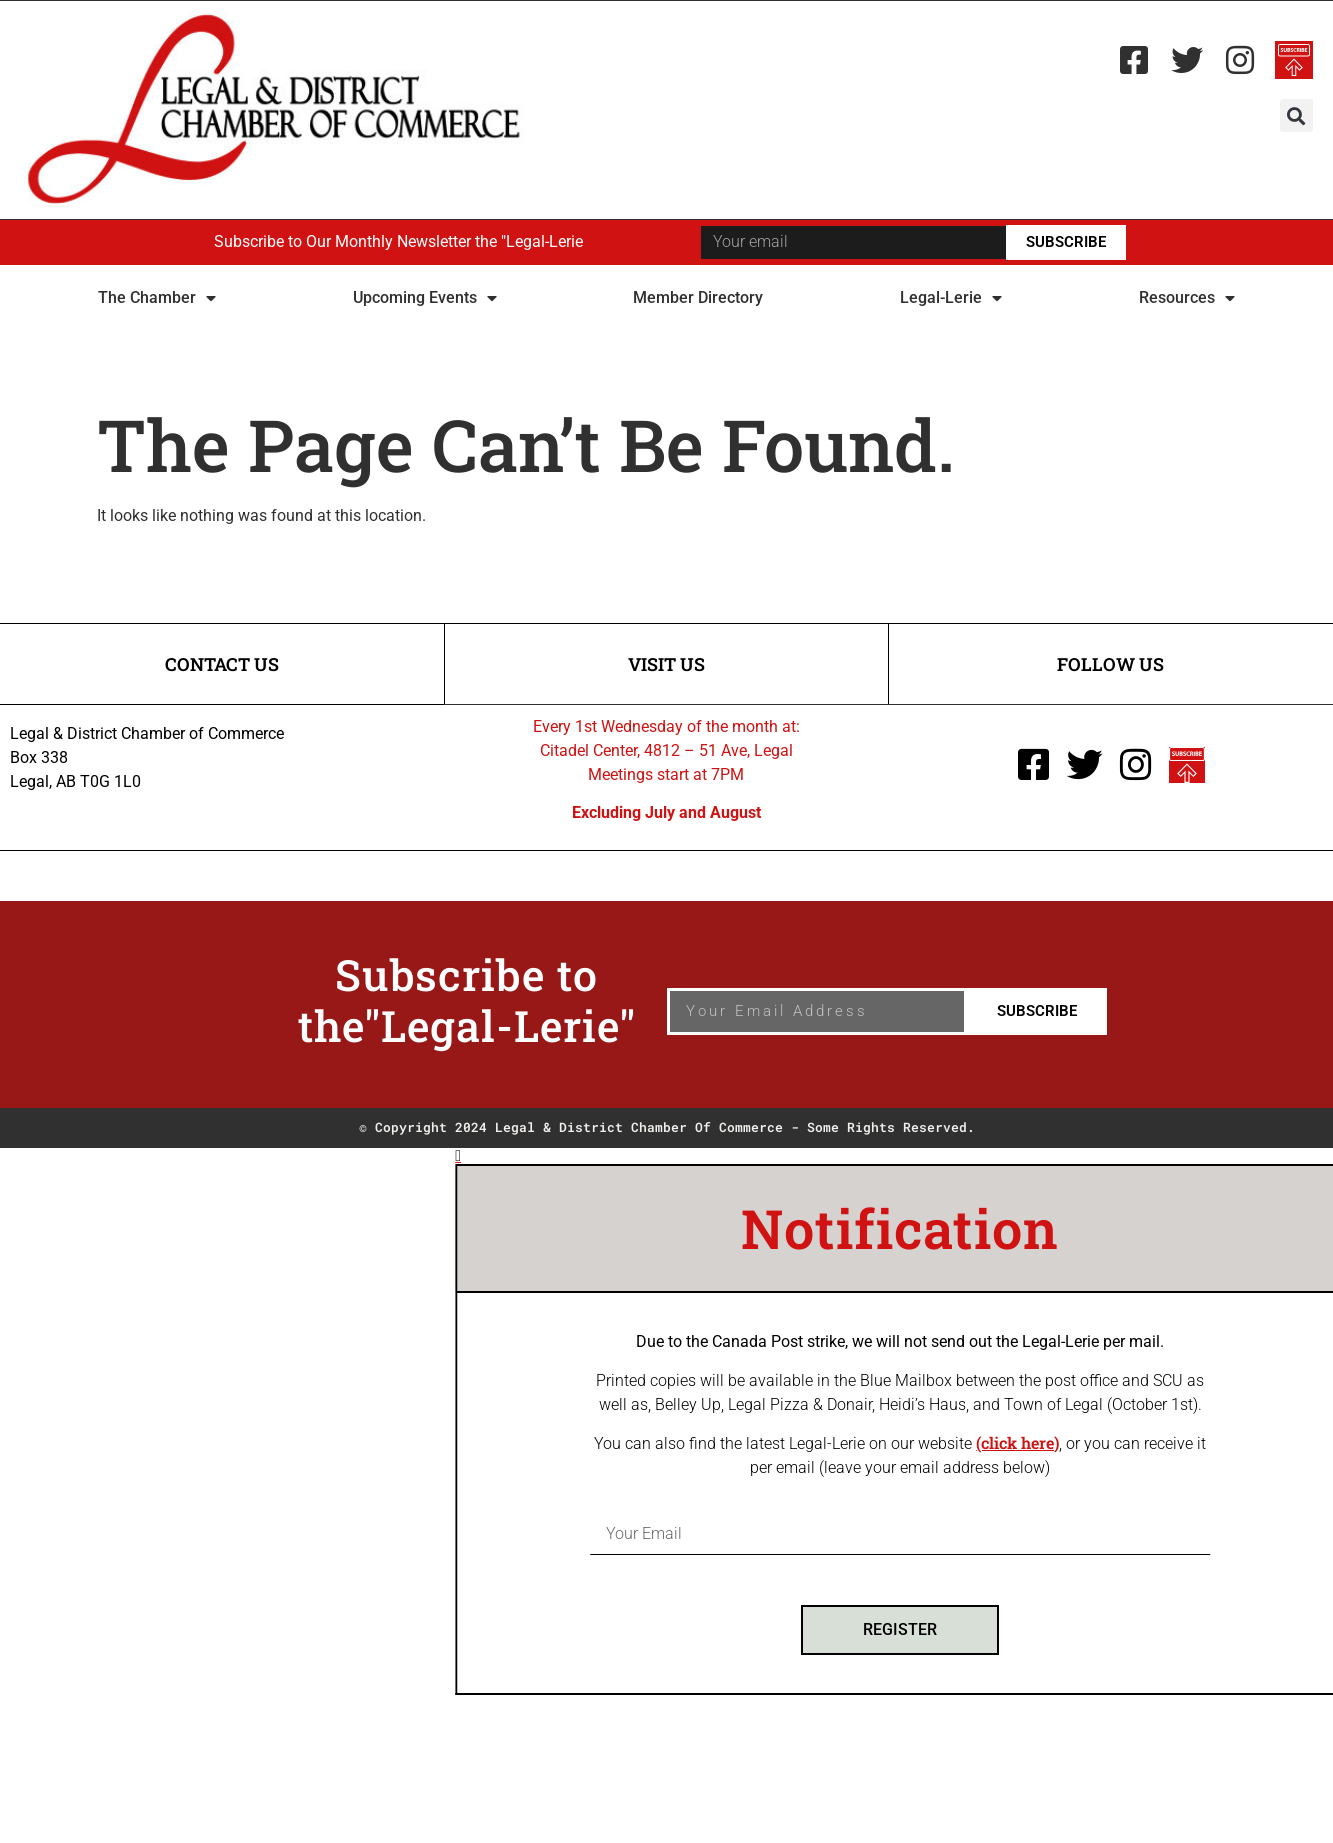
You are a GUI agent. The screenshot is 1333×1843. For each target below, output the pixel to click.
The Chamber (157, 298)
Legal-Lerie (951, 298)
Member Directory (698, 297)
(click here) (1101, 1442)
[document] (666, 1421)
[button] (1296, 115)
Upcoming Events (425, 298)
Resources (1187, 298)
